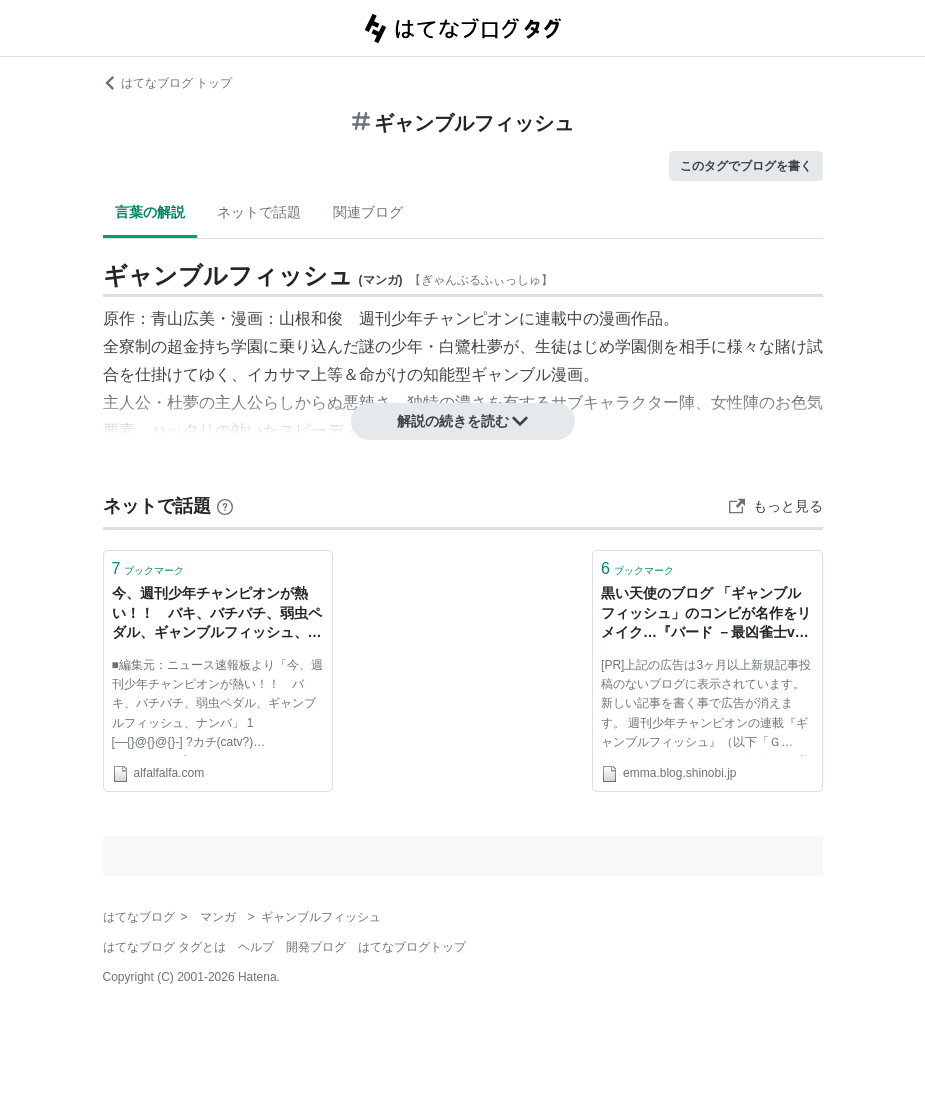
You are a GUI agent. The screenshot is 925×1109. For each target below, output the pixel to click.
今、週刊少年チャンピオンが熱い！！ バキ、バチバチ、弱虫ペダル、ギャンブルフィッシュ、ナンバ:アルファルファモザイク (217, 614)
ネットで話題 (259, 212)
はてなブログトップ (412, 947)
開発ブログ (316, 947)
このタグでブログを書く (746, 166)
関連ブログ (368, 212)
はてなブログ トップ (167, 83)
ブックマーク (148, 568)
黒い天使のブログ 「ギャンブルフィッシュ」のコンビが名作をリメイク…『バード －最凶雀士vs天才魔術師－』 (706, 614)
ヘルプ (256, 947)
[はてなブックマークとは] (225, 506)
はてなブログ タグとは (164, 947)
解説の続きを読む (463, 421)
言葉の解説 (150, 212)
